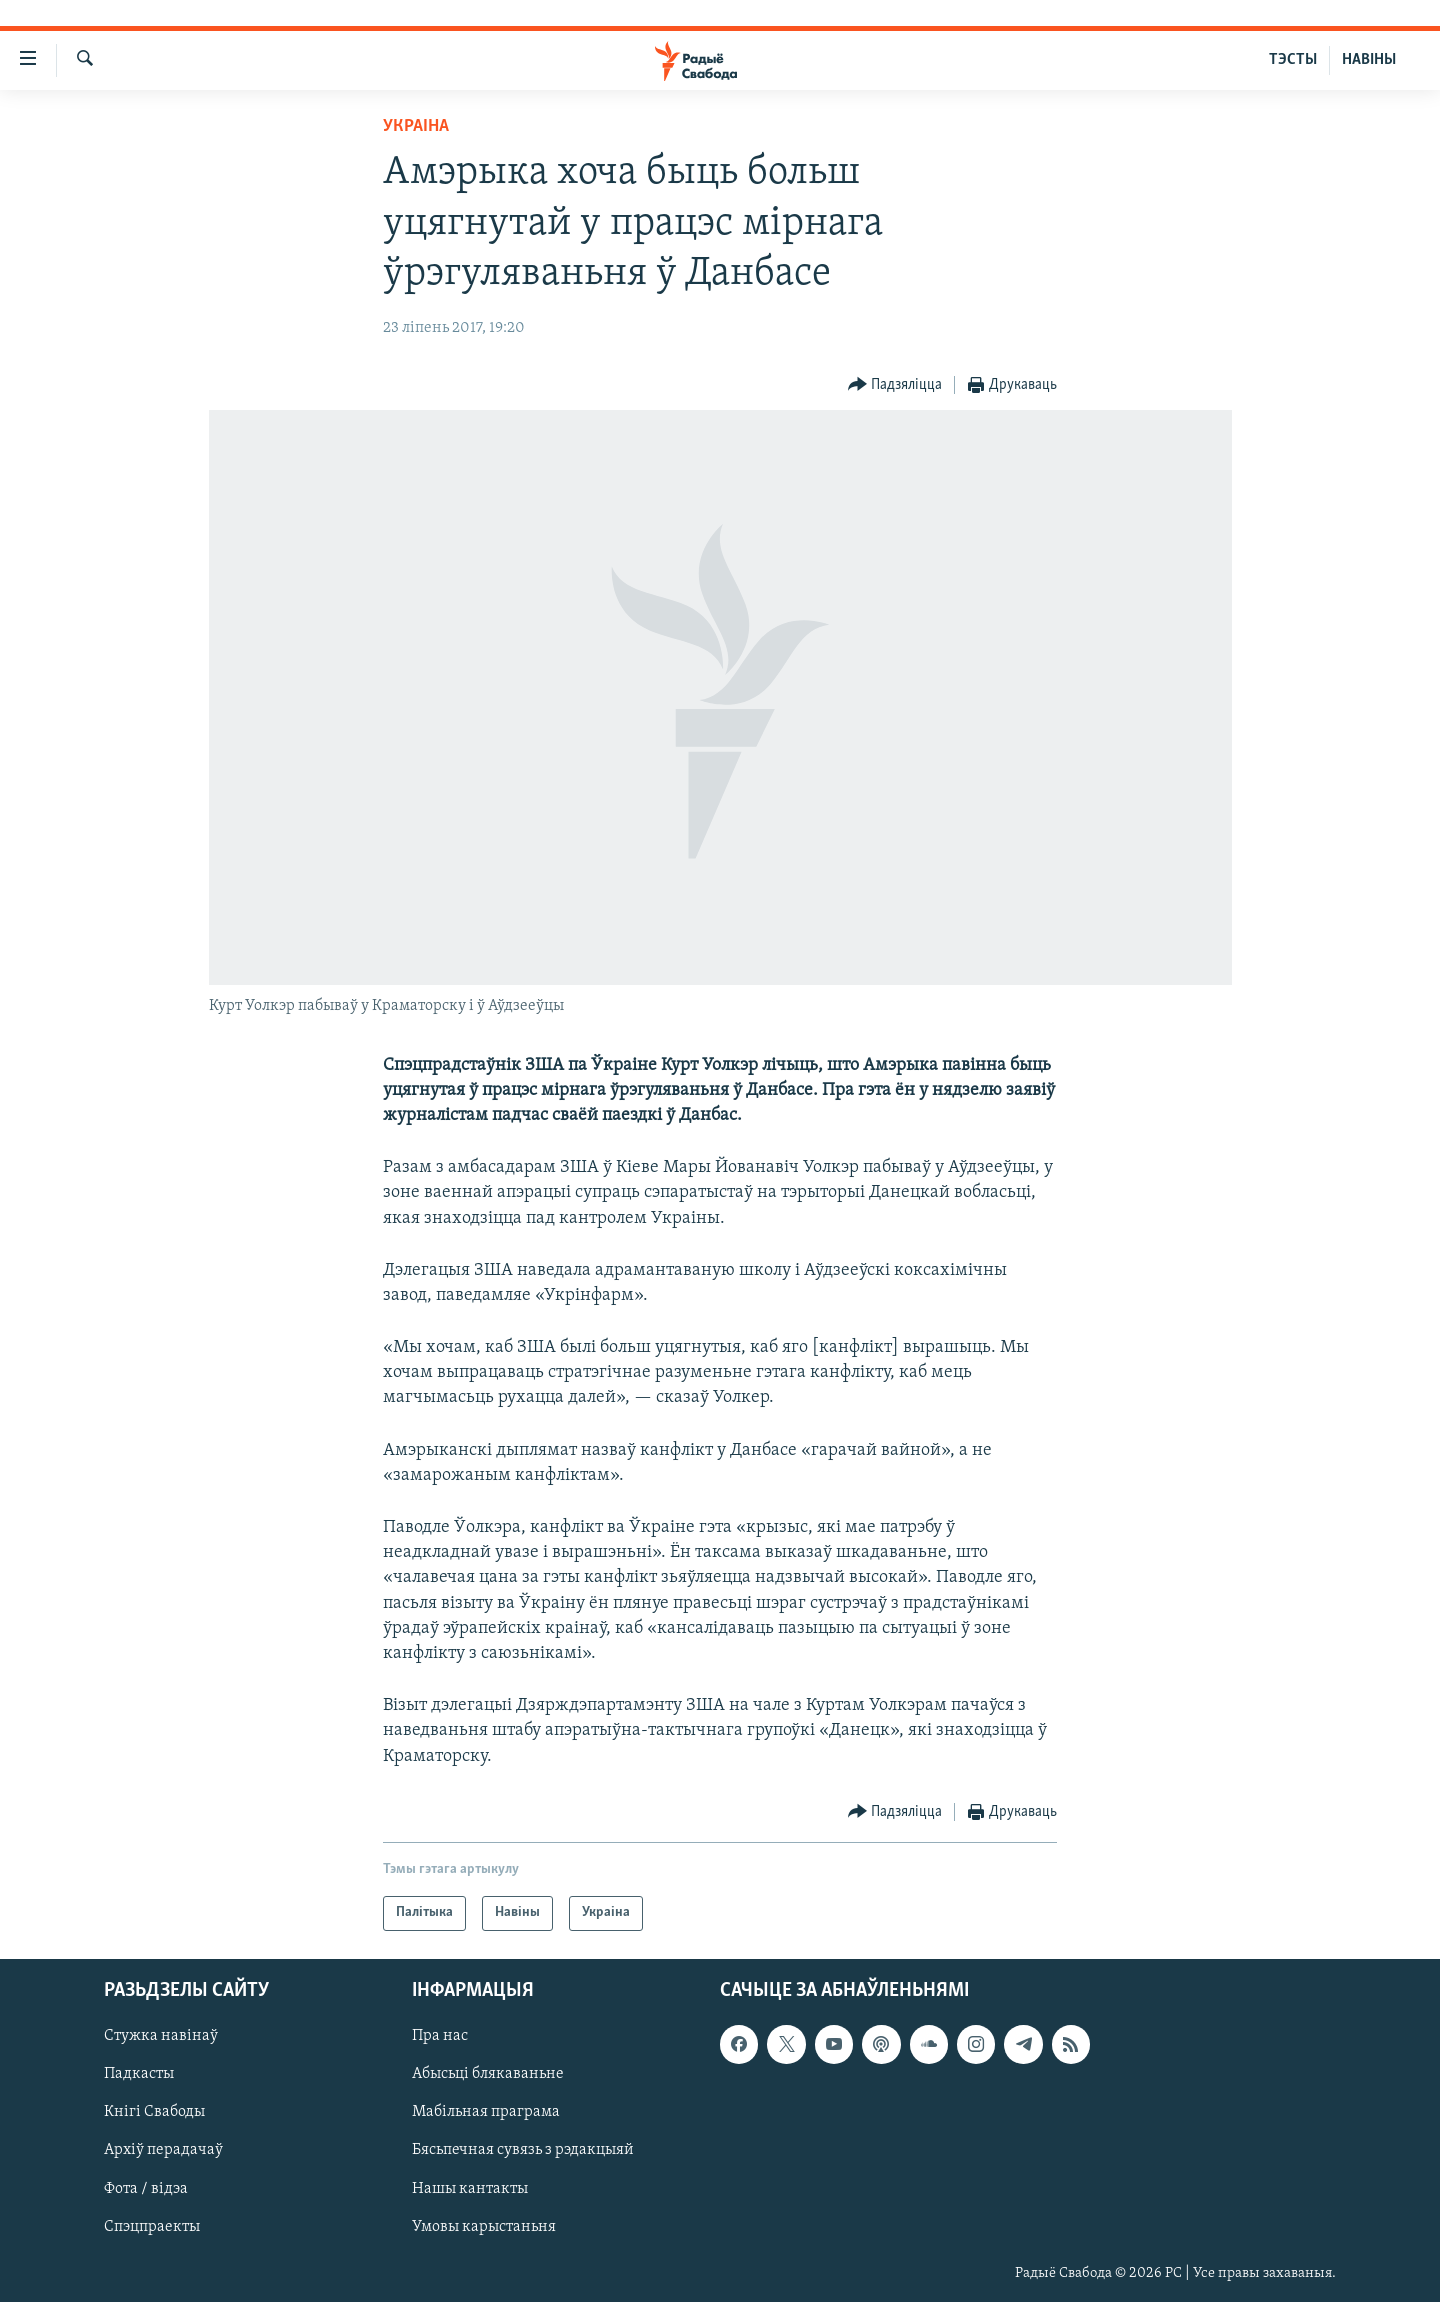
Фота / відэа (146, 2188)
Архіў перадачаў (163, 2150)
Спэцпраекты (152, 2226)
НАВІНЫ (1369, 60)
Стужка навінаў (161, 2036)
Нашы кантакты (470, 2188)
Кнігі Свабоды (154, 2112)
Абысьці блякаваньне (488, 2074)
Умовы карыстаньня (484, 2226)
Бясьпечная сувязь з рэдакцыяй (523, 2150)
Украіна (416, 126)
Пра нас (440, 2036)
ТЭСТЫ (1293, 60)
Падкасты (139, 2074)
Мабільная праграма (486, 2112)
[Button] (895, 385)
